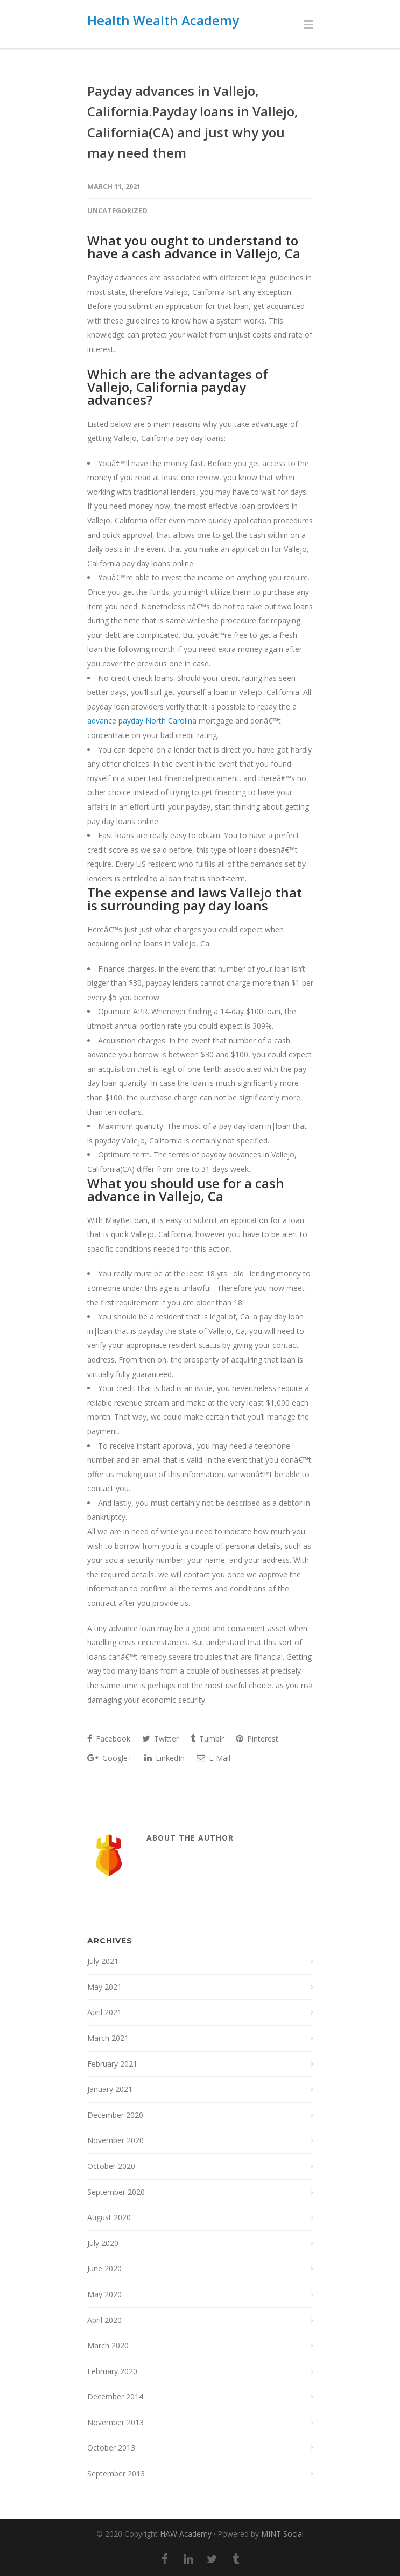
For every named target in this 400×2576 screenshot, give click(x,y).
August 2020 (109, 2217)
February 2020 (112, 2371)
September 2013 (116, 2473)
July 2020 (102, 2243)
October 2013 (111, 2447)
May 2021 (104, 1987)
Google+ (109, 1758)
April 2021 (104, 2012)
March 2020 (108, 2345)
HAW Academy (186, 2534)
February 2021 (112, 2064)
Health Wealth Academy (163, 20)
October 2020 (111, 2166)
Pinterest (257, 1738)
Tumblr (207, 1738)
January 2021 (109, 2089)
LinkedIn (164, 1758)
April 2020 (104, 2320)
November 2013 (115, 2422)
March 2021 (108, 2038)
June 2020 (104, 2268)
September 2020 (116, 2192)
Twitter (160, 1738)
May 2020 (104, 2294)
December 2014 (115, 2396)
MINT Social (282, 2534)
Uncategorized (117, 210)
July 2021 (102, 1961)
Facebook (108, 1738)
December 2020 (115, 2115)
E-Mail (213, 1758)
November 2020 (115, 2140)
